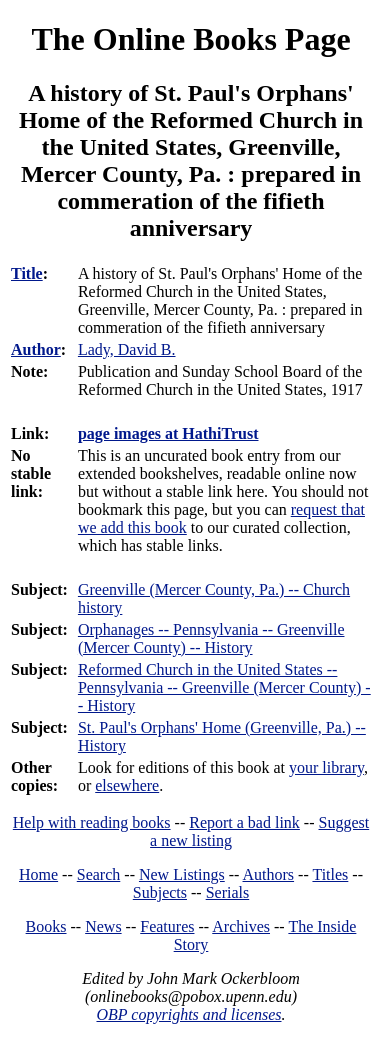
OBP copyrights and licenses (188, 1014)
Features (167, 926)
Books (46, 926)
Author (36, 349)
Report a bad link (244, 822)
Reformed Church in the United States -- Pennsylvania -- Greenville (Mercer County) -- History (224, 687)
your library (326, 767)
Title (27, 273)
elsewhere (127, 785)
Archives (241, 926)
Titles (330, 874)
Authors (269, 874)
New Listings (182, 874)
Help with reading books (92, 822)
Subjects (160, 892)
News (103, 926)
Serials (228, 892)
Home (38, 874)
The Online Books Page (190, 39)
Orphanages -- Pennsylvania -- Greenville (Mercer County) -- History (211, 638)
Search (99, 874)
